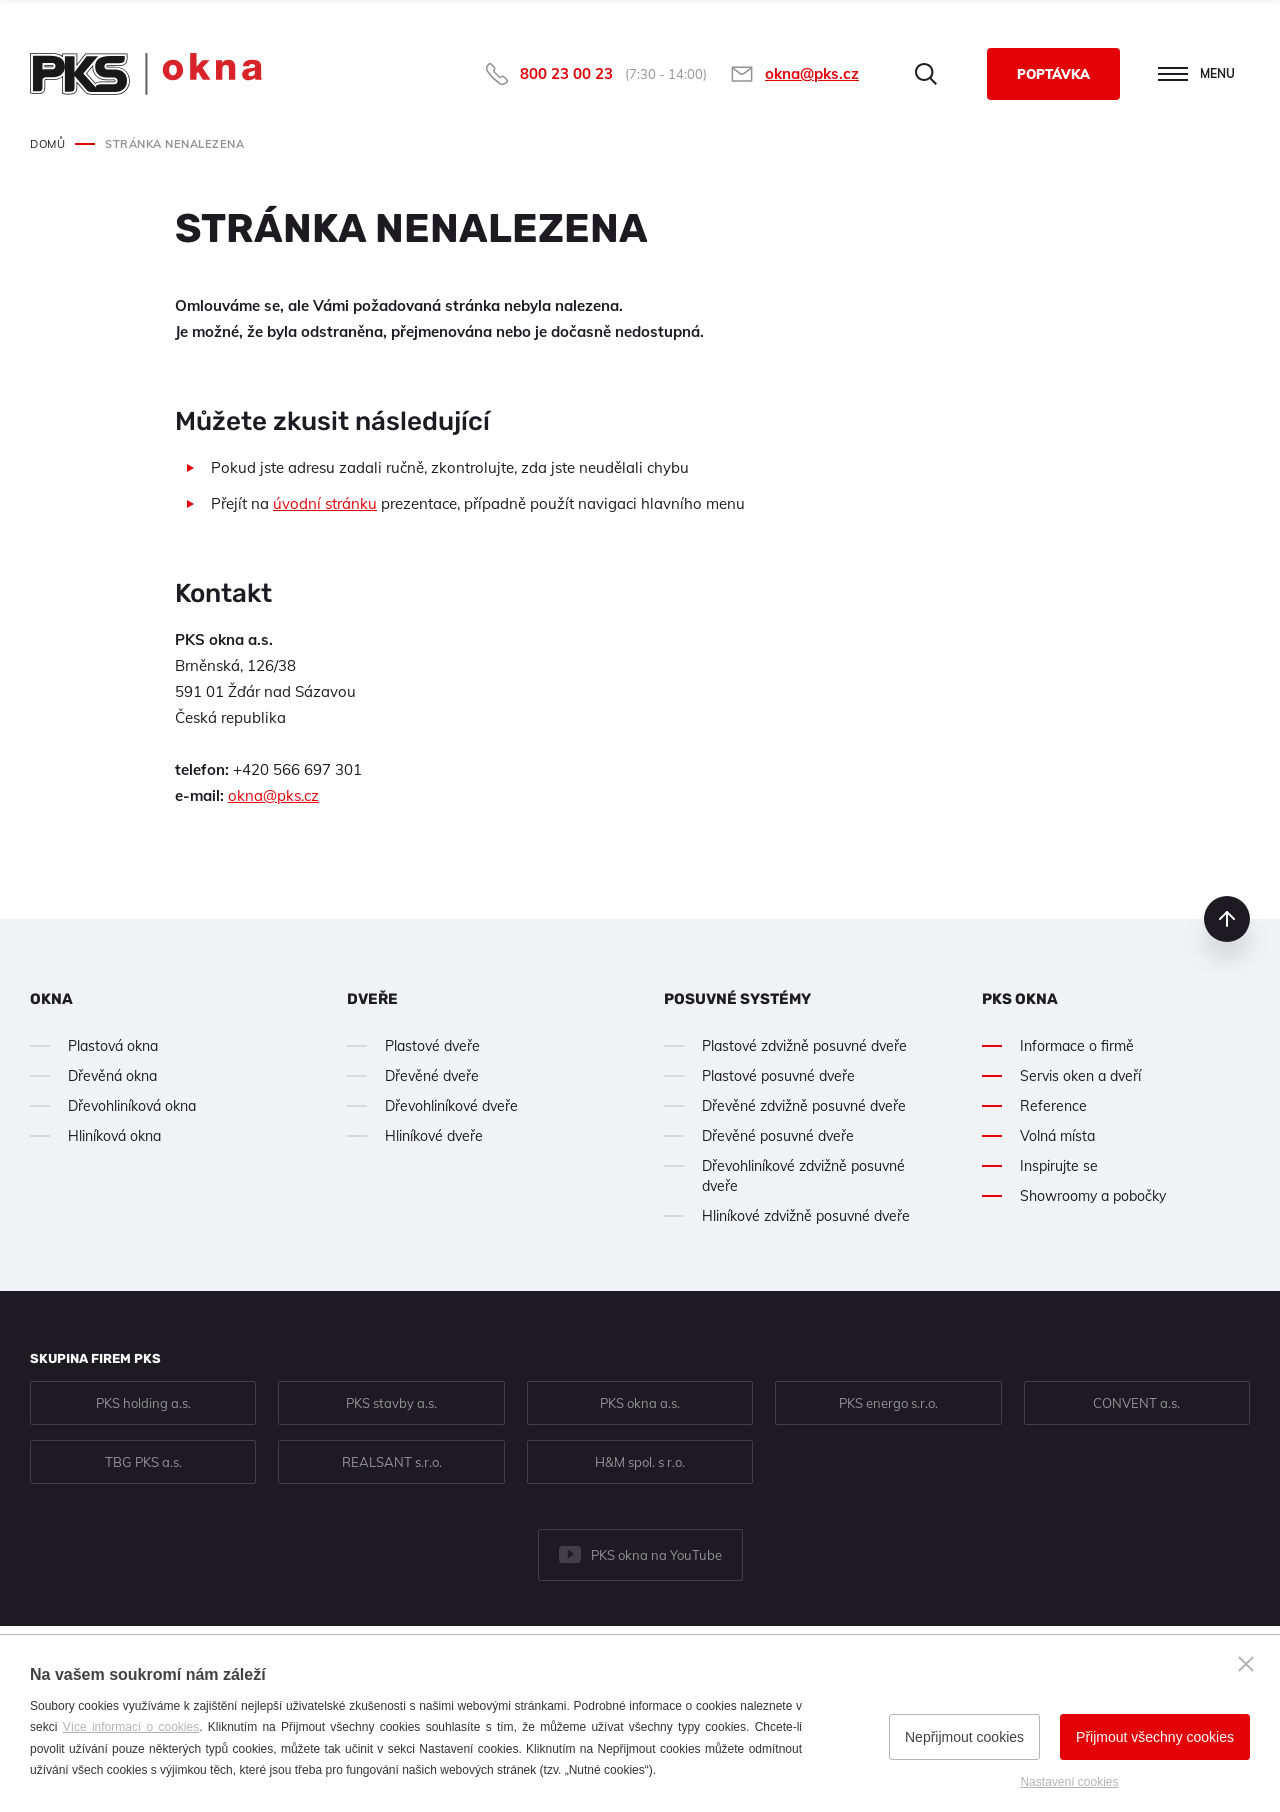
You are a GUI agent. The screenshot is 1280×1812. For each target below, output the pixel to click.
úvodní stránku (325, 503)
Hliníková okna (114, 1136)
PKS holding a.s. (143, 1403)
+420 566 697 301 (297, 769)
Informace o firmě (1077, 1046)
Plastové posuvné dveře (778, 1076)
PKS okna (1020, 999)
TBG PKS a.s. (143, 1462)
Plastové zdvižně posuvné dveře (804, 1046)
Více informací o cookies (131, 1727)
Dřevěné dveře (432, 1076)
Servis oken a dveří (1080, 1076)
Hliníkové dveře (434, 1136)
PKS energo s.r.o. (888, 1403)
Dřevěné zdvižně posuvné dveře (804, 1106)
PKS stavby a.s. (391, 1403)
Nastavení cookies (1069, 1782)
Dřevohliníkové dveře (451, 1106)
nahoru (1227, 919)
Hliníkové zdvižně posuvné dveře (806, 1216)
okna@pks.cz (812, 73)
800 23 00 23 (566, 73)
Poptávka (1053, 74)
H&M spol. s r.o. (640, 1462)
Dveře (372, 999)
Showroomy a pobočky (1093, 1196)
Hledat (926, 74)
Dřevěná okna (112, 1076)
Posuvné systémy (737, 999)
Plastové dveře (432, 1046)
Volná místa (1057, 1136)
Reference (1053, 1106)
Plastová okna (113, 1046)
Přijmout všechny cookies (1155, 1737)
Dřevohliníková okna (132, 1106)
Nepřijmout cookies (964, 1737)
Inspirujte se (1059, 1166)
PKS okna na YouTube (656, 1555)
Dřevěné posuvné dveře (778, 1136)
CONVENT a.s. (1136, 1403)
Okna (51, 999)
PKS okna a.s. (640, 1403)
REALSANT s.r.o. (392, 1462)
